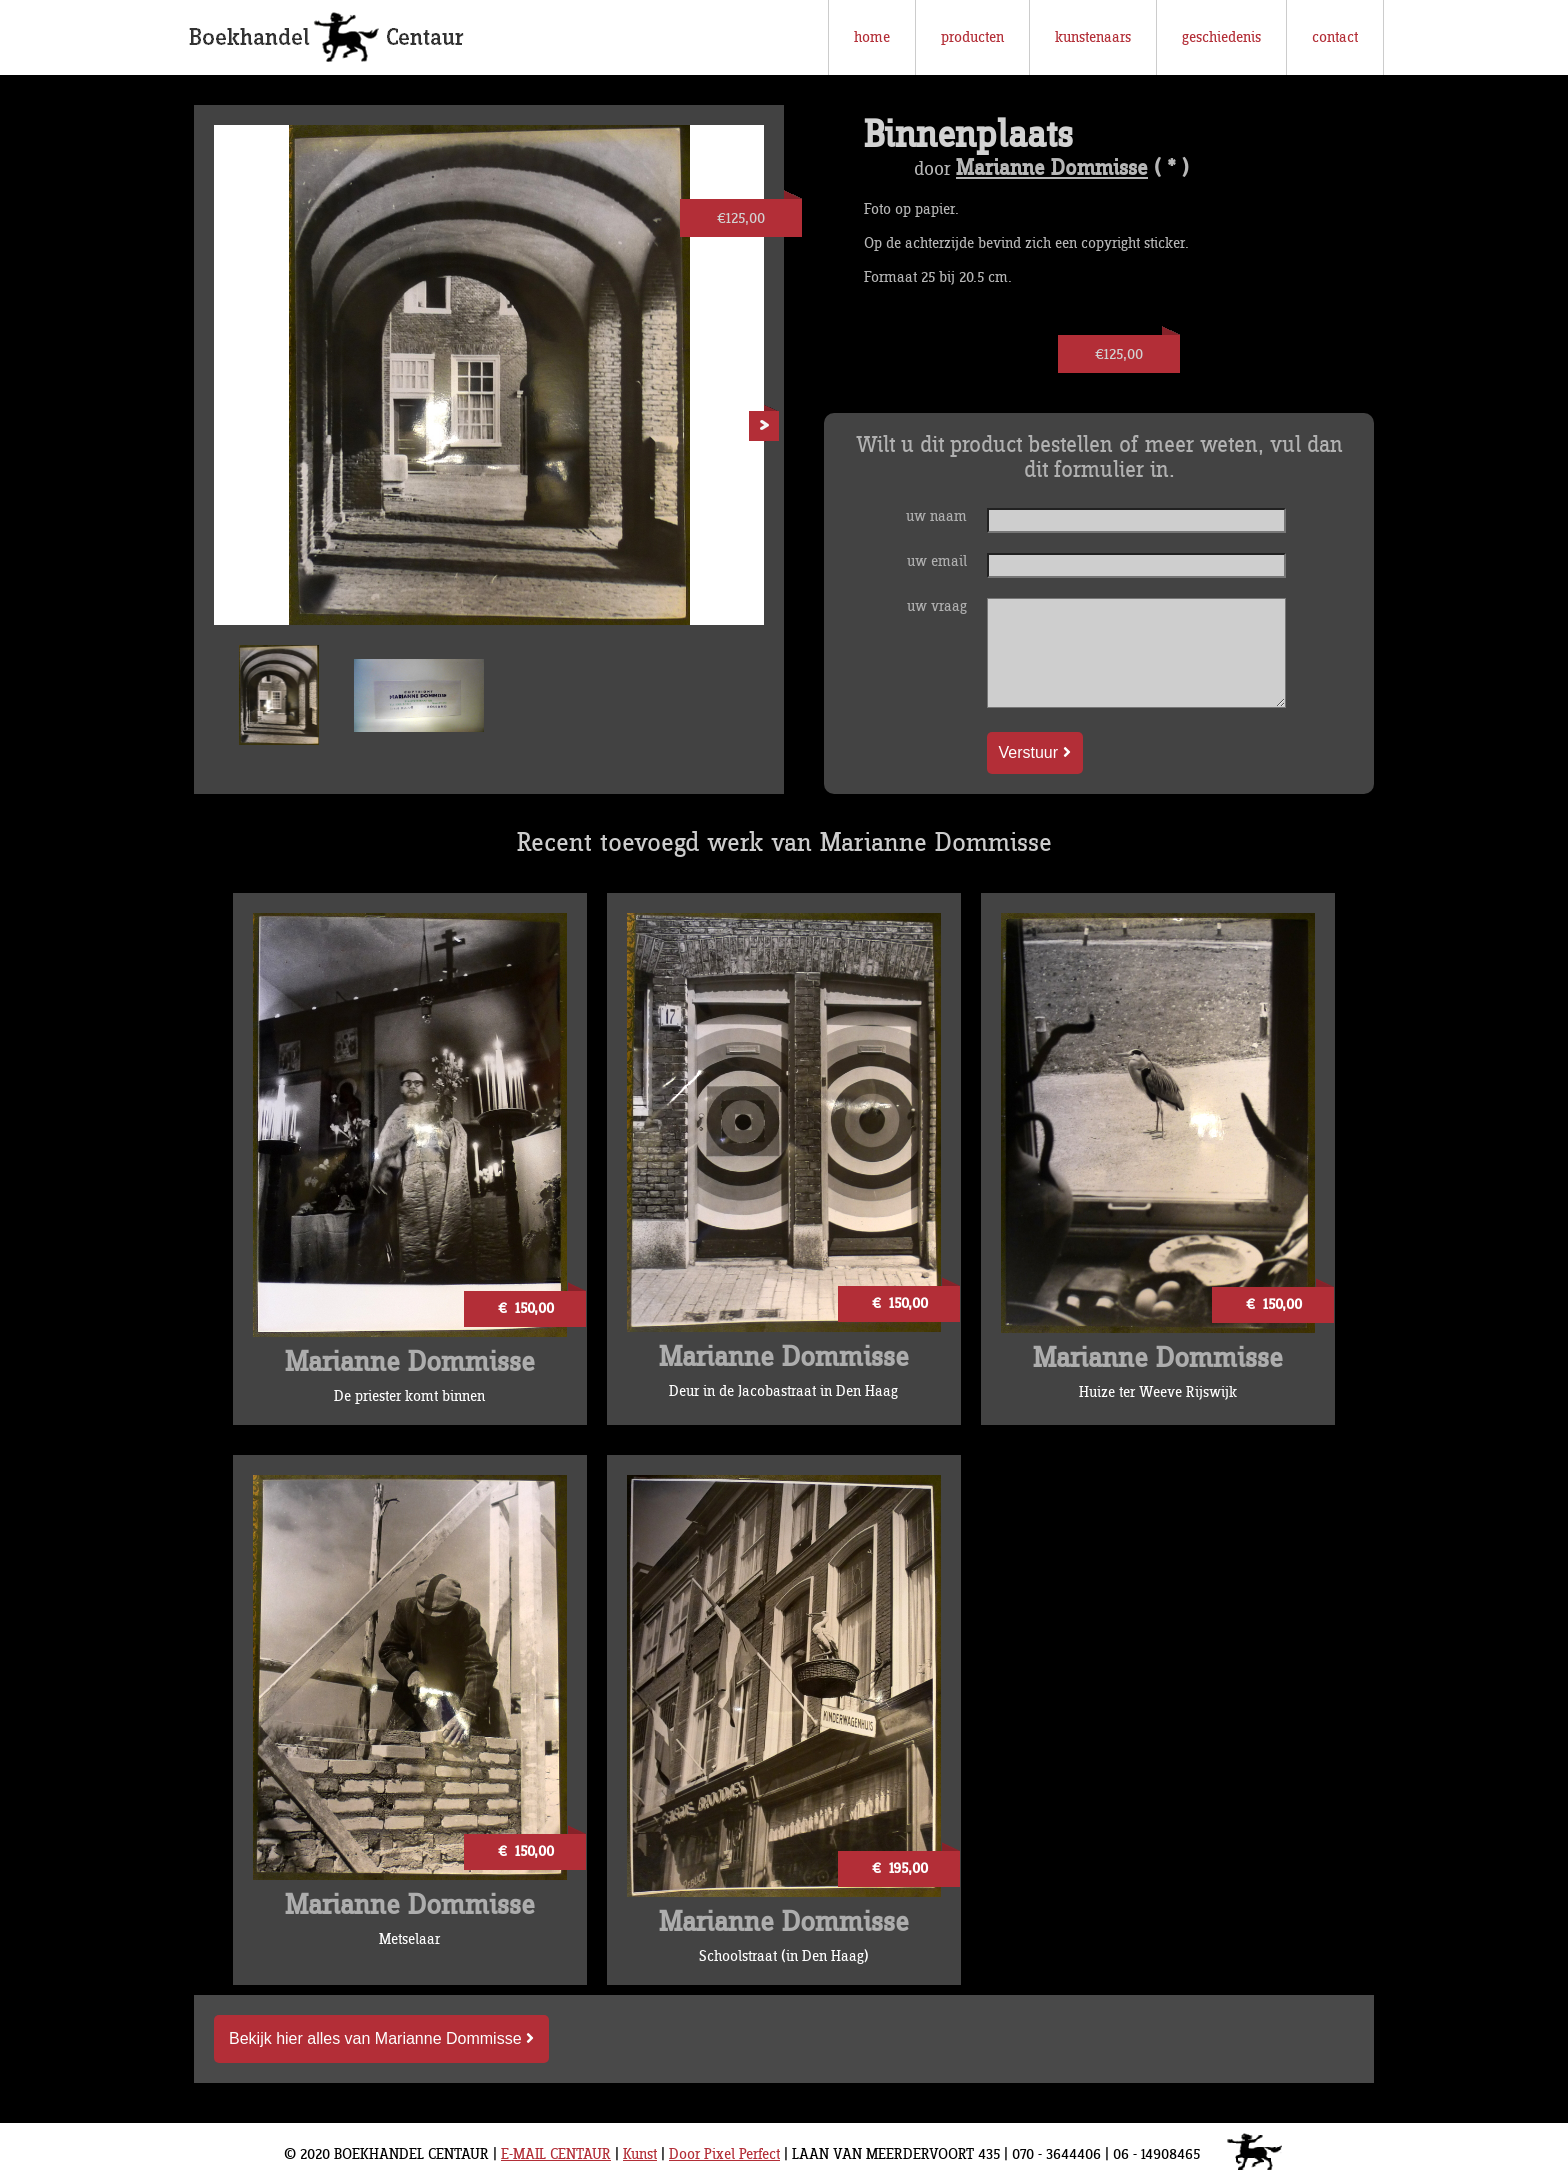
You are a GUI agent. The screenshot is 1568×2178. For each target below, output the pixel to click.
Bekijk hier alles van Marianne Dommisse (381, 2038)
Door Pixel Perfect (724, 2154)
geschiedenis (1221, 37)
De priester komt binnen (409, 1396)
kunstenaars (1093, 37)
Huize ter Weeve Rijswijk (1158, 1392)
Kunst (640, 2154)
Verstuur (1035, 752)
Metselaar (409, 1939)
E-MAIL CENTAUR (556, 2154)
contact (1335, 37)
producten (972, 37)
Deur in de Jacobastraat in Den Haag (783, 1391)
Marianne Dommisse (1052, 169)
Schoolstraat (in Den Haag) (784, 1956)
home (872, 37)
